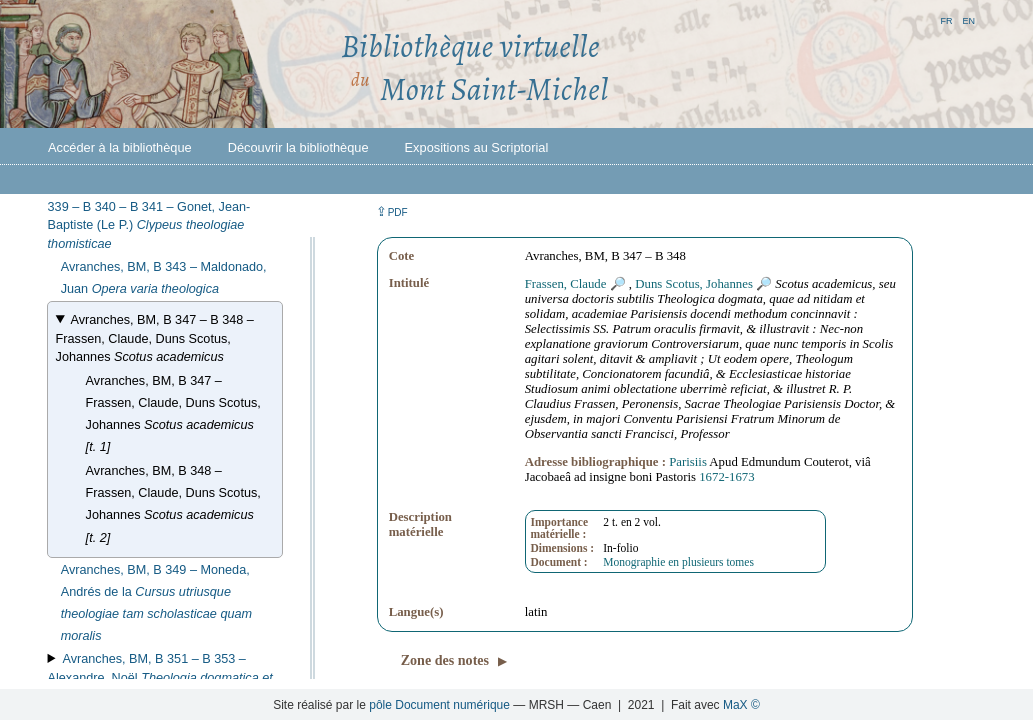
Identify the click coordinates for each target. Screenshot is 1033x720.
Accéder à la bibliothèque (120, 147)
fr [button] (946, 19)
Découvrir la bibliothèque (298, 147)
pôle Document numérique (439, 705)
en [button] (968, 19)
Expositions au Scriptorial (477, 147)
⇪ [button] (392, 211)
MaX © (741, 705)
